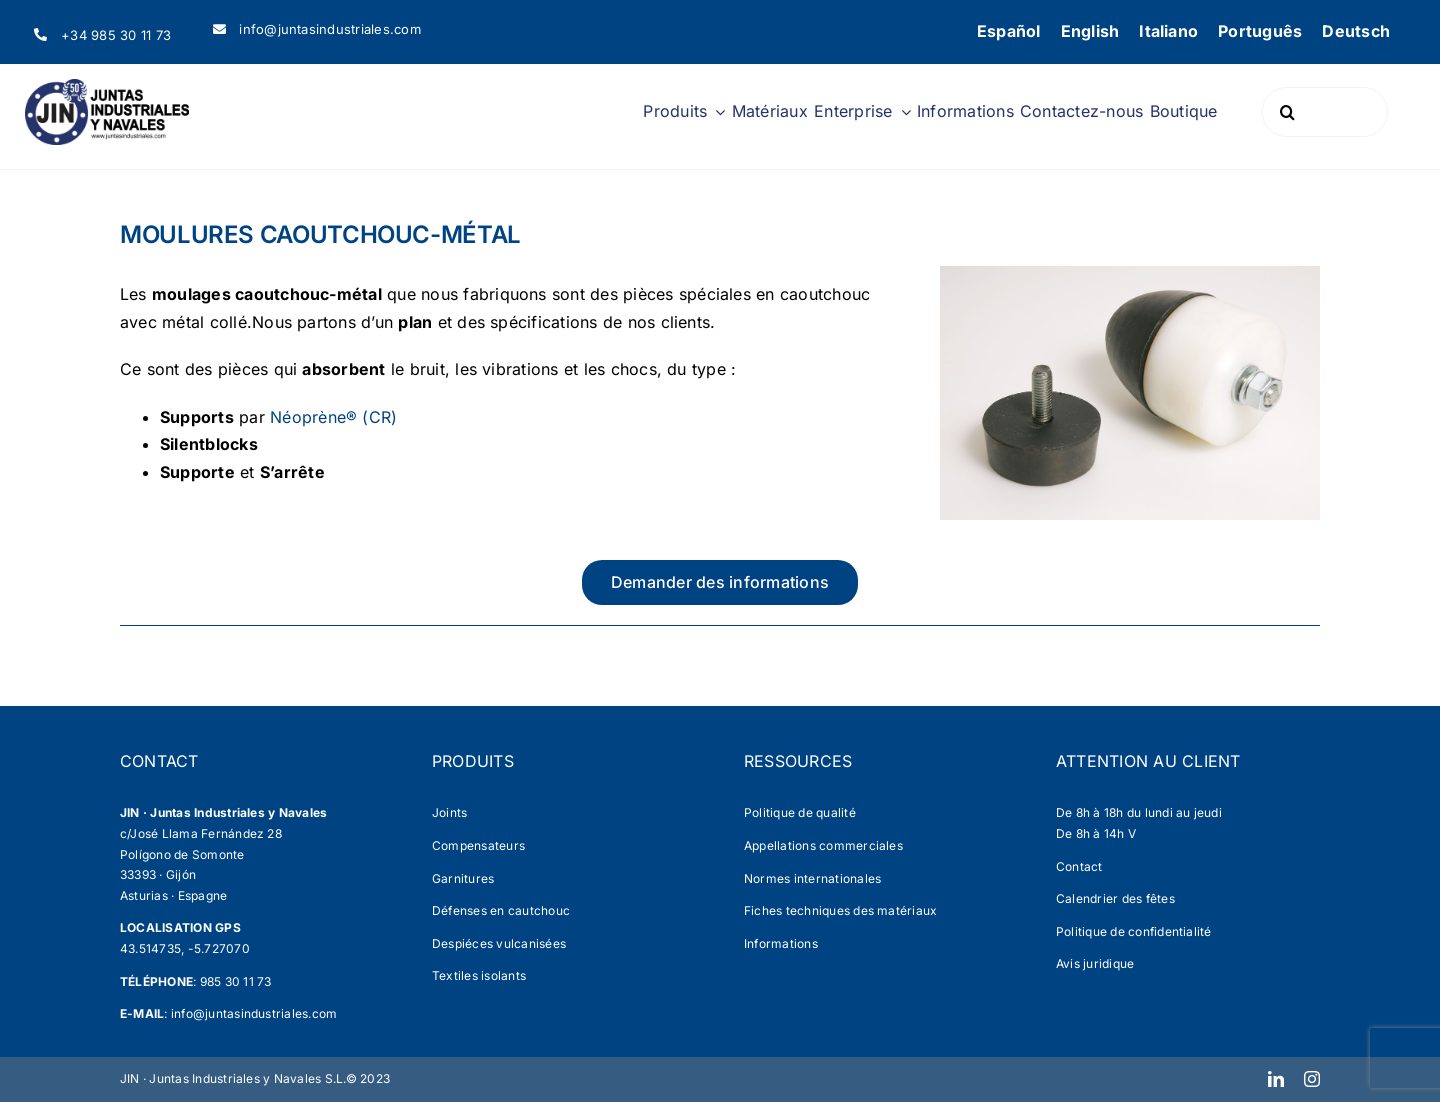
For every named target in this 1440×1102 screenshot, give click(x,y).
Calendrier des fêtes (1115, 898)
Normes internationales (812, 878)
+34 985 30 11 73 (116, 35)
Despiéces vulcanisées (499, 943)
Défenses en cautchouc (501, 910)
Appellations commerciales (823, 845)
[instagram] (1312, 1079)
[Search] (1287, 112)
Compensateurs (478, 845)
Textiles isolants (479, 975)
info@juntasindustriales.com (254, 1013)
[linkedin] (1276, 1079)
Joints (449, 812)
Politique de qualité (800, 812)
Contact (1079, 866)
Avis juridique (1095, 963)
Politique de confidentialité (1134, 931)
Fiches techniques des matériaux (840, 910)
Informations (781, 943)
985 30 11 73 (236, 981)
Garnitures (463, 878)
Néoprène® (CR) (333, 417)
